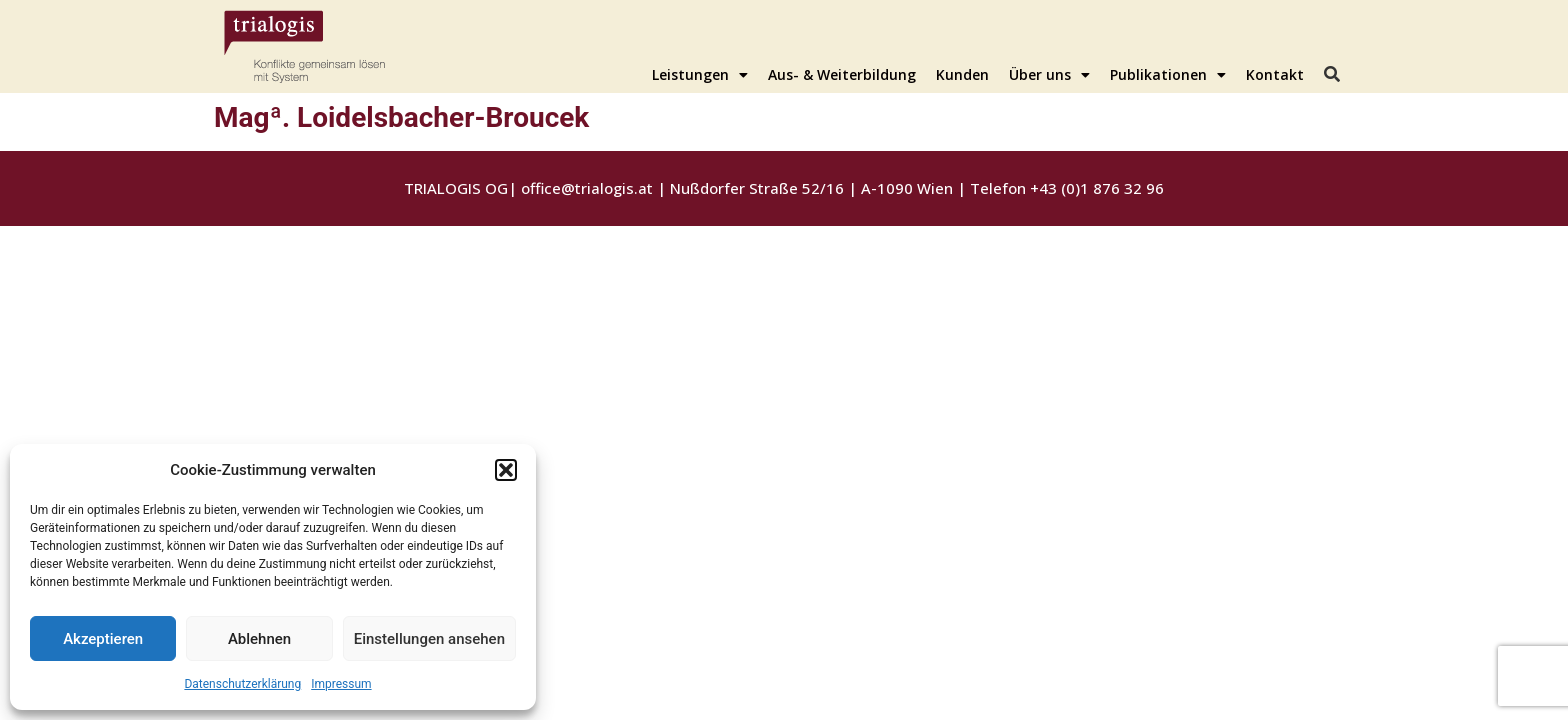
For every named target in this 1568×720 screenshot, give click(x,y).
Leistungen (700, 75)
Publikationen (1168, 75)
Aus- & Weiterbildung (842, 74)
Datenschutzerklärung (242, 684)
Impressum (341, 684)
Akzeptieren (103, 639)
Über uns (1049, 75)
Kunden (962, 74)
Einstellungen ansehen (429, 639)
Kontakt (1275, 74)
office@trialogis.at (587, 188)
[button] (506, 470)
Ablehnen (259, 639)
